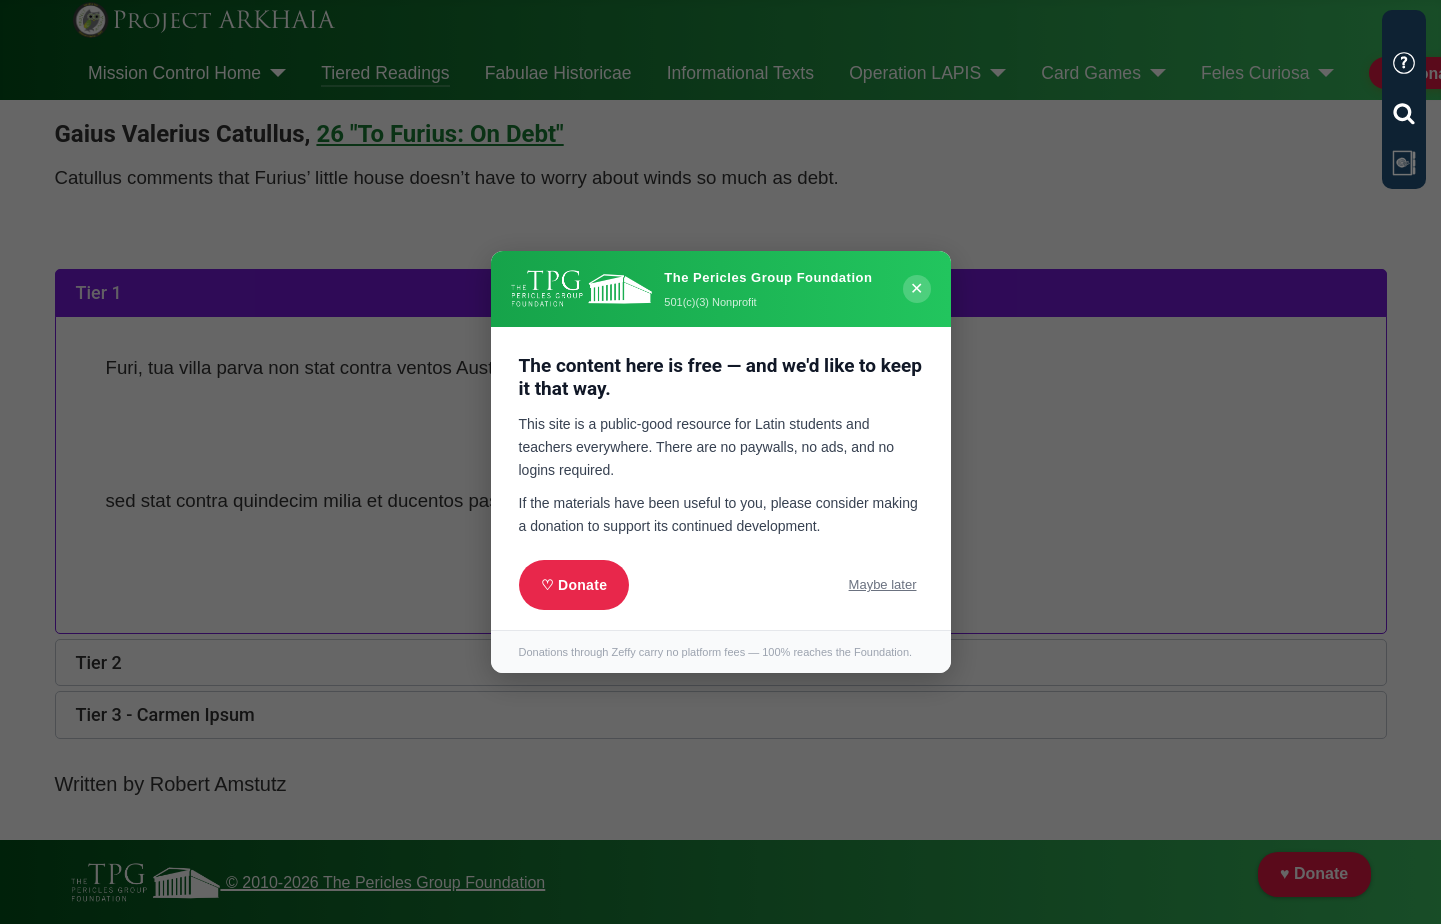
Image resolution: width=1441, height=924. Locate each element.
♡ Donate (574, 585)
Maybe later (883, 584)
